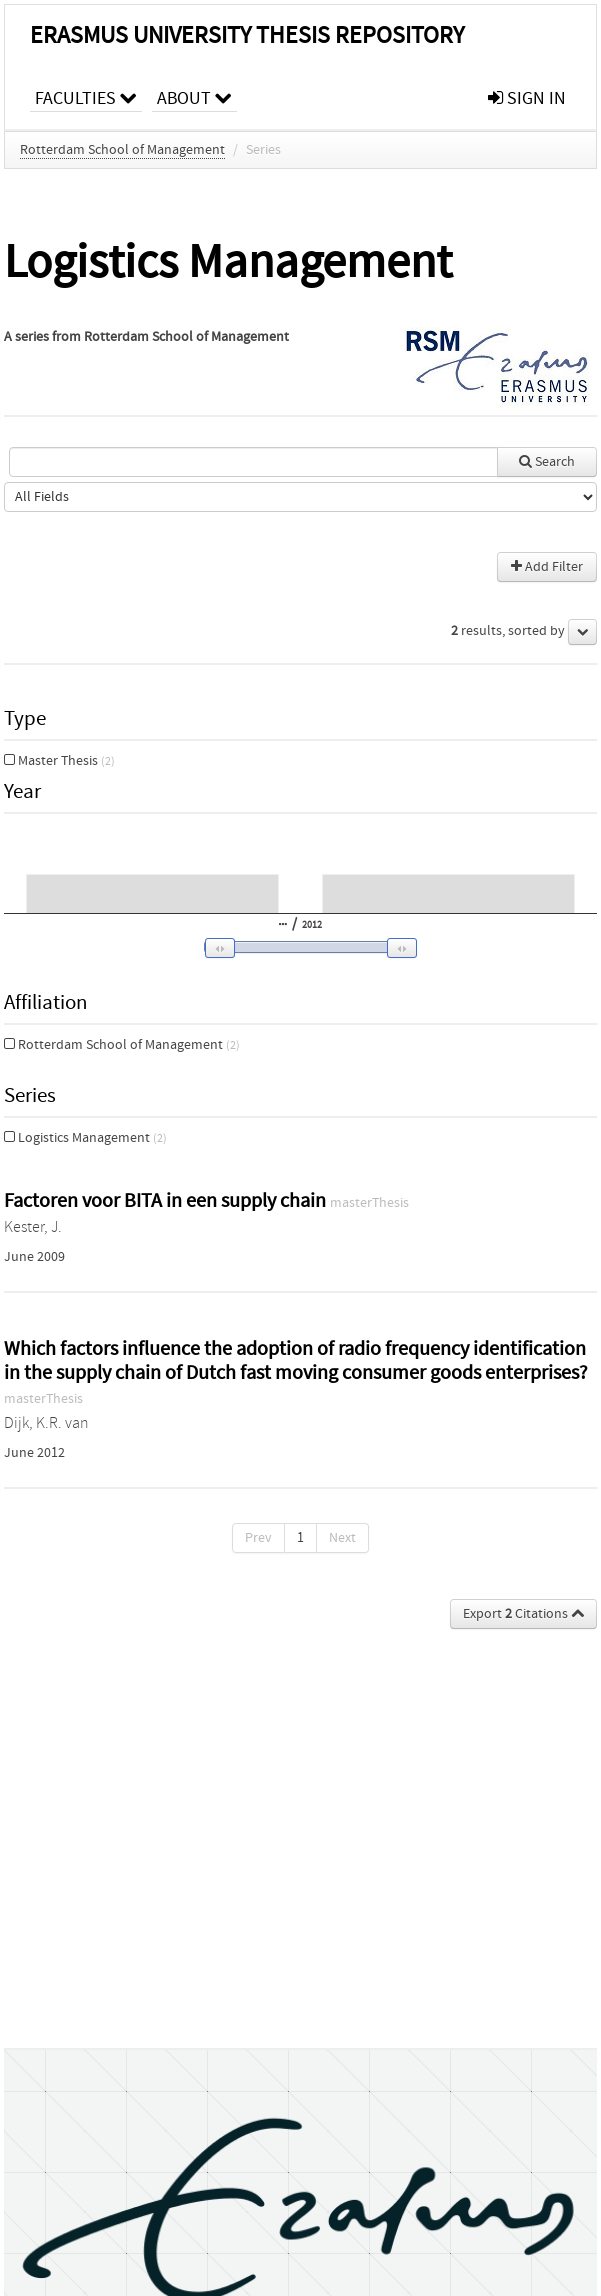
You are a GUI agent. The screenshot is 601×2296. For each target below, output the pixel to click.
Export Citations (523, 1614)
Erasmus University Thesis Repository (247, 35)
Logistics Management (85, 1138)
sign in (527, 98)
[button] (297, 948)
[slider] (305, 947)
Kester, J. (33, 1227)
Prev (258, 1538)
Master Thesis (59, 761)
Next (342, 1538)
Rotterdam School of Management (122, 150)
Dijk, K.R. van (46, 1423)
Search (547, 462)
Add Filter (547, 567)
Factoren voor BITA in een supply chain (167, 1200)
